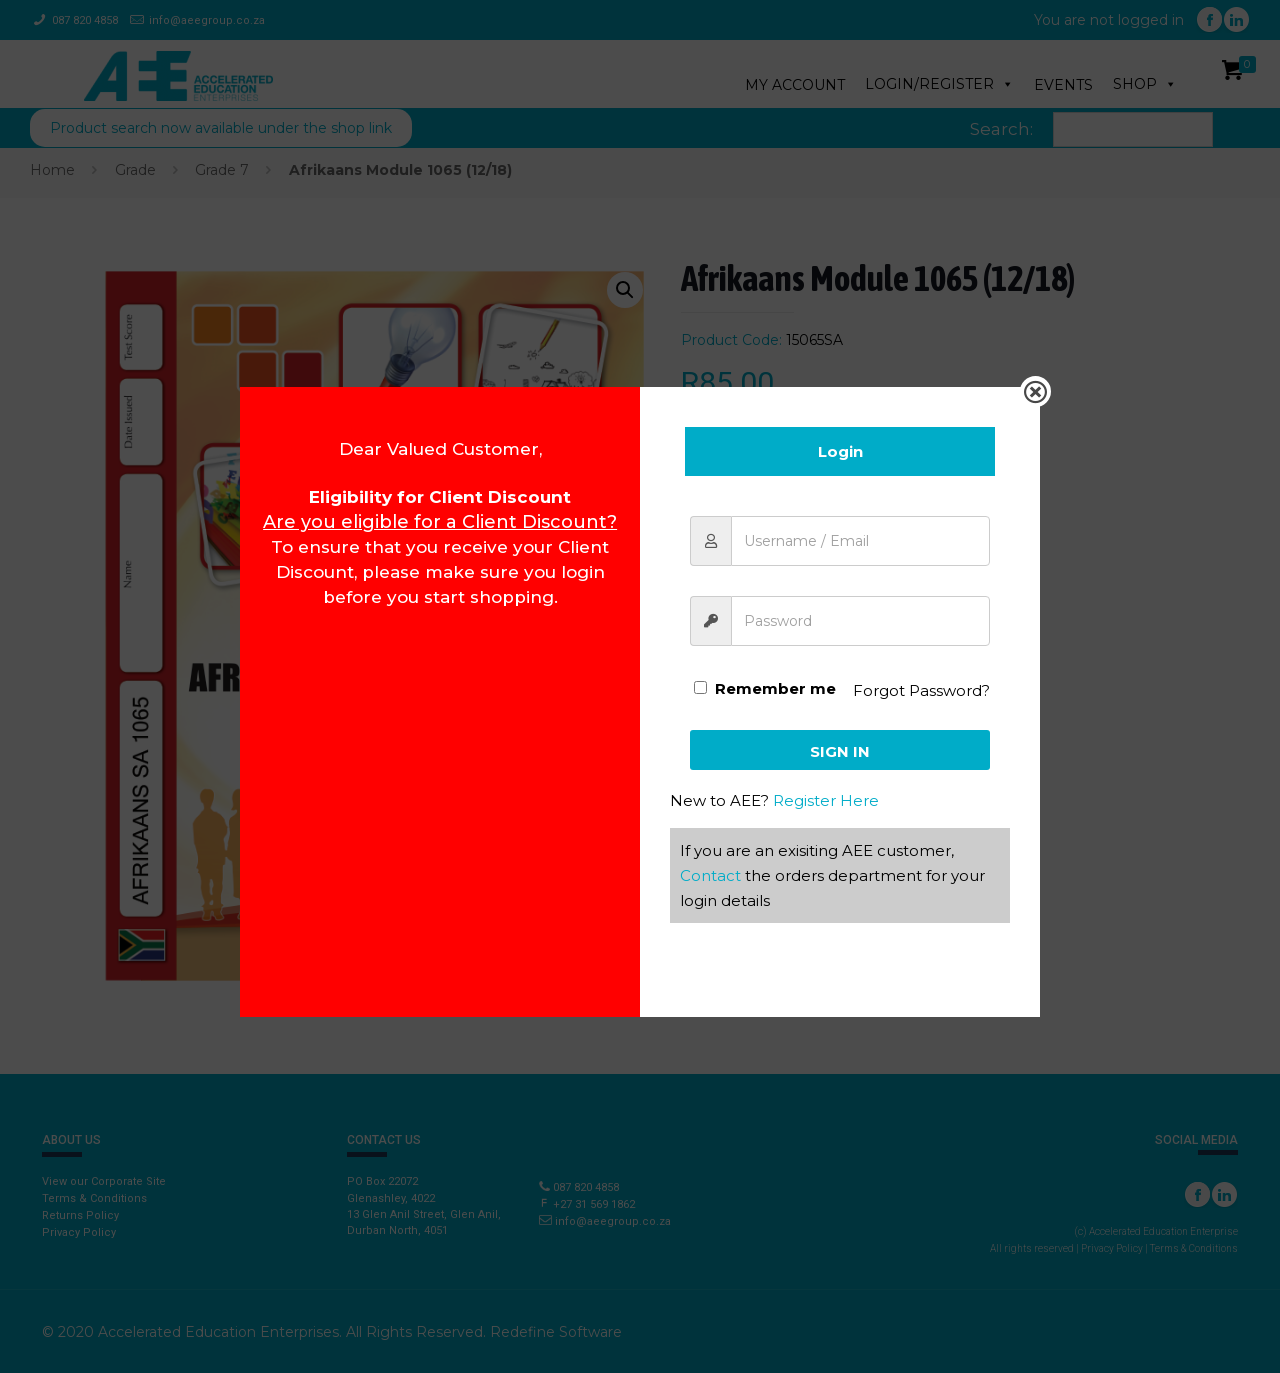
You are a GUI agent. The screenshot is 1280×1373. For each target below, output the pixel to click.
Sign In (840, 751)
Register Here (826, 800)
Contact (710, 875)
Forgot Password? (921, 690)
